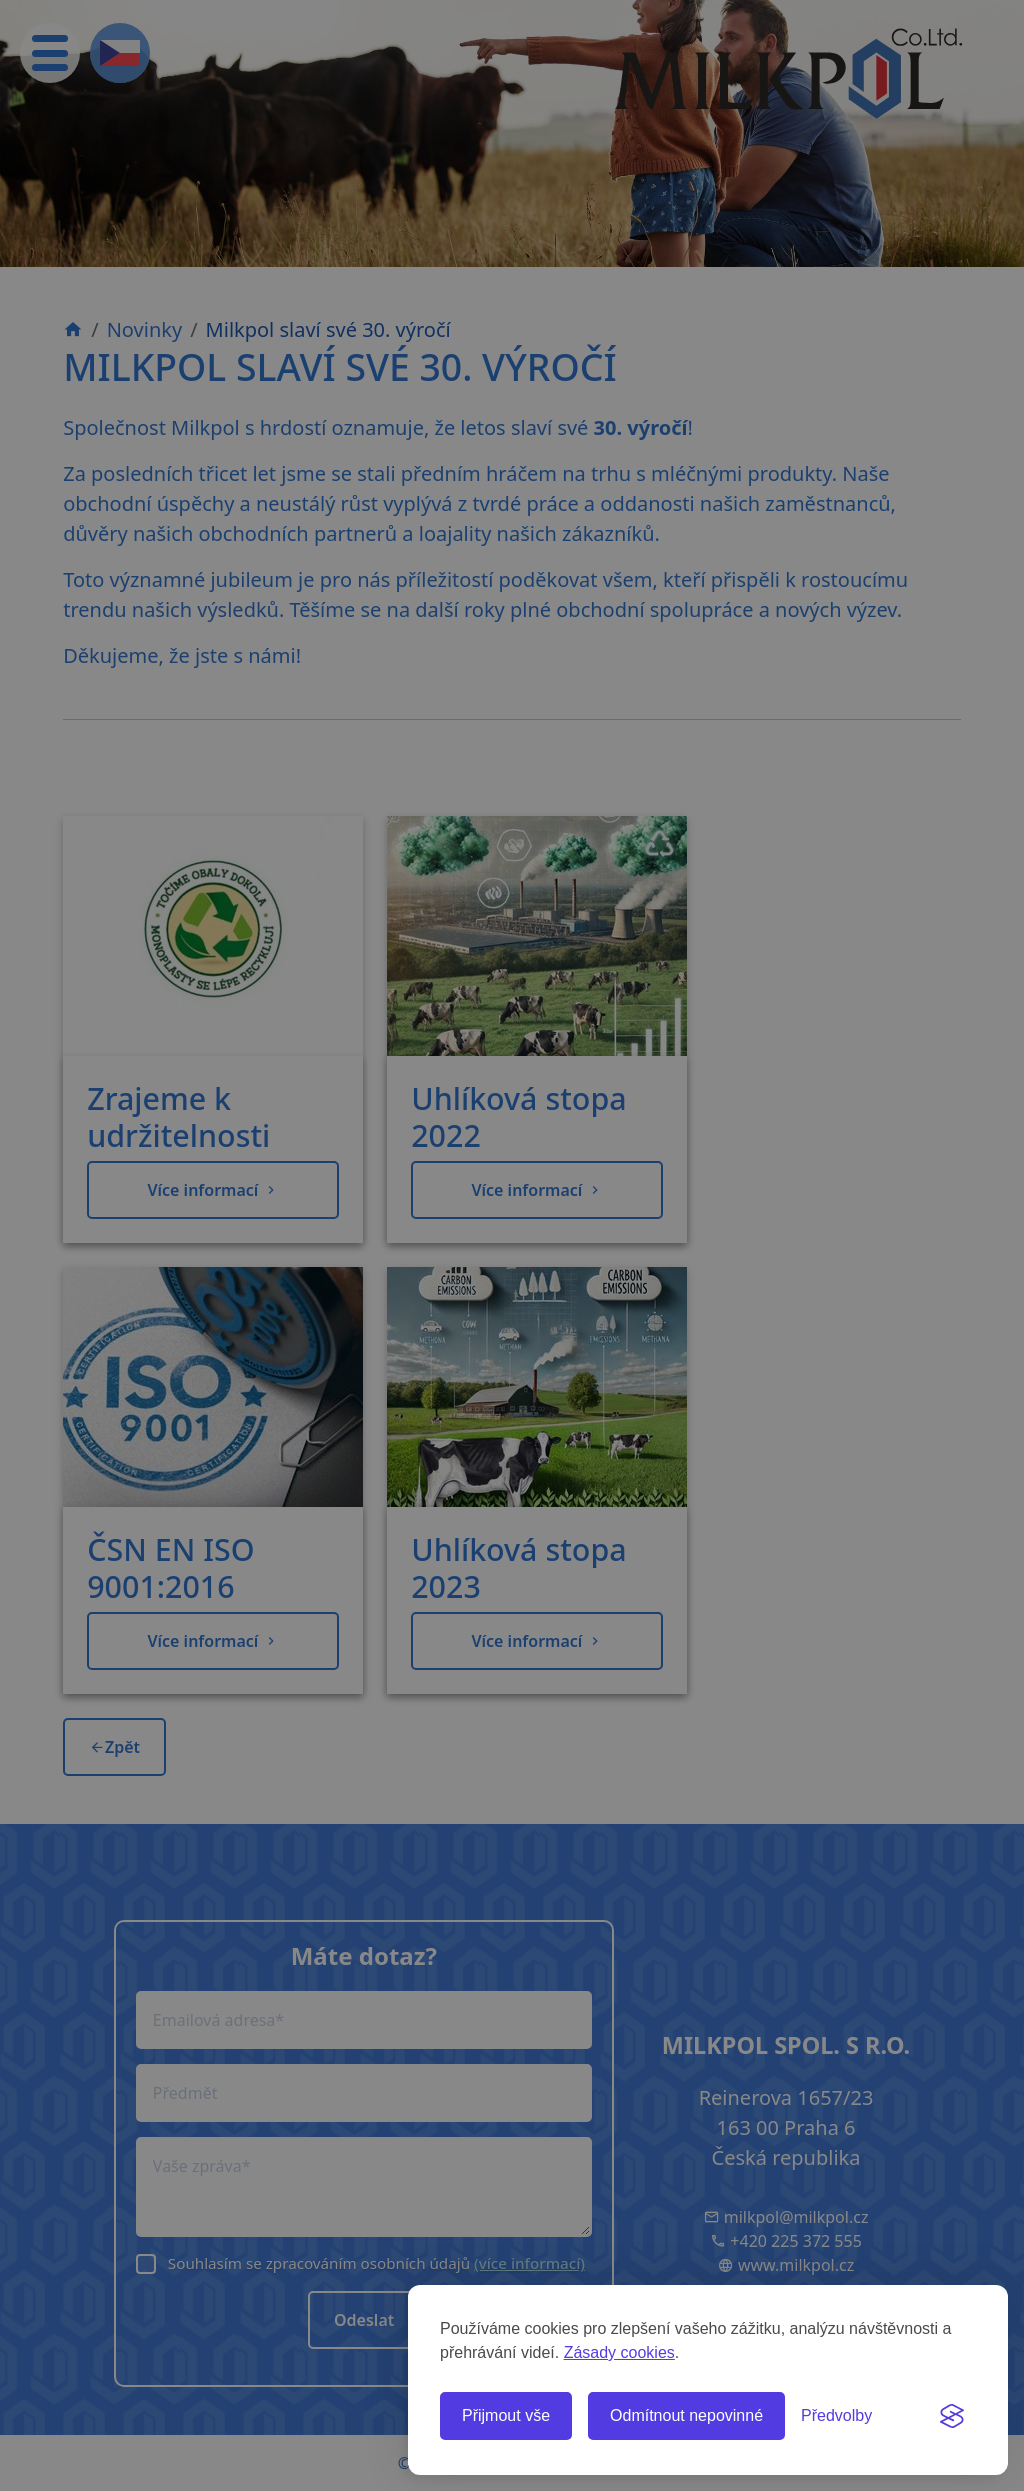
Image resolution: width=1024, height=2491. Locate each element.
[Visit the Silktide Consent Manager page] (952, 2416)
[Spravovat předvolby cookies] (836, 2416)
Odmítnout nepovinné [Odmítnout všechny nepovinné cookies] (686, 2415)
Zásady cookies (619, 2352)
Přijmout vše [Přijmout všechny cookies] (506, 2415)
